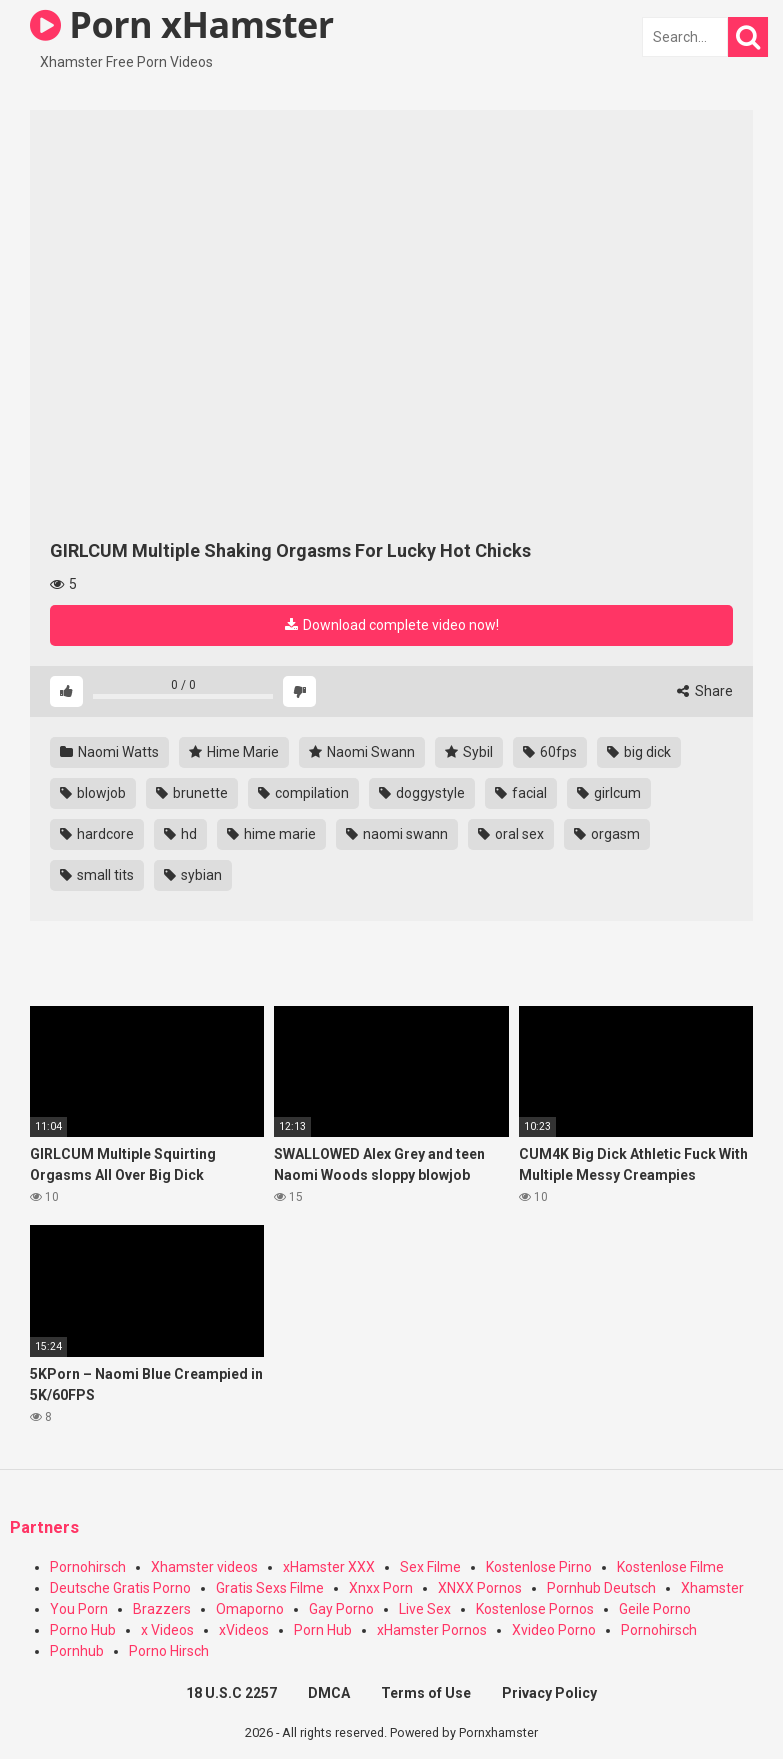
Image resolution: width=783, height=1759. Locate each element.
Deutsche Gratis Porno (120, 1588)
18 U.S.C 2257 (231, 1693)
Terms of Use (426, 1693)
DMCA (329, 1693)
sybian (193, 875)
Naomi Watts (109, 752)
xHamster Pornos (432, 1630)
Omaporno (250, 1609)
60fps (550, 752)
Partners (44, 1527)
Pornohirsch (88, 1567)
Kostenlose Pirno (539, 1567)
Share (705, 691)
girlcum (609, 793)
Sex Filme (430, 1567)
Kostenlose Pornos (535, 1609)
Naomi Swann (362, 752)
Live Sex (425, 1609)
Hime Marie (234, 752)
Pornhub (77, 1651)
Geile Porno (655, 1609)
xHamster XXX (329, 1567)
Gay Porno (341, 1609)
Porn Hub (323, 1630)
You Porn (79, 1609)
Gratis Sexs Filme (270, 1588)
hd (180, 834)
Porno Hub (83, 1630)
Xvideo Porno (554, 1630)
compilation (303, 793)
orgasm (607, 834)
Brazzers (162, 1609)
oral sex (511, 834)
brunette (192, 793)
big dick (639, 752)
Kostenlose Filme (670, 1567)
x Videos (167, 1630)
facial (521, 793)
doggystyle (422, 793)
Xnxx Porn (381, 1588)
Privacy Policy (549, 1693)
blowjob (93, 793)
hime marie (271, 834)
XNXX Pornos (480, 1588)
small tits (97, 875)
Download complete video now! (392, 625)
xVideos (244, 1630)
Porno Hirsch (169, 1651)
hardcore (97, 834)
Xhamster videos (204, 1567)
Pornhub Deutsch (601, 1588)
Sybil (469, 752)
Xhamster (712, 1588)
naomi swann (397, 834)
